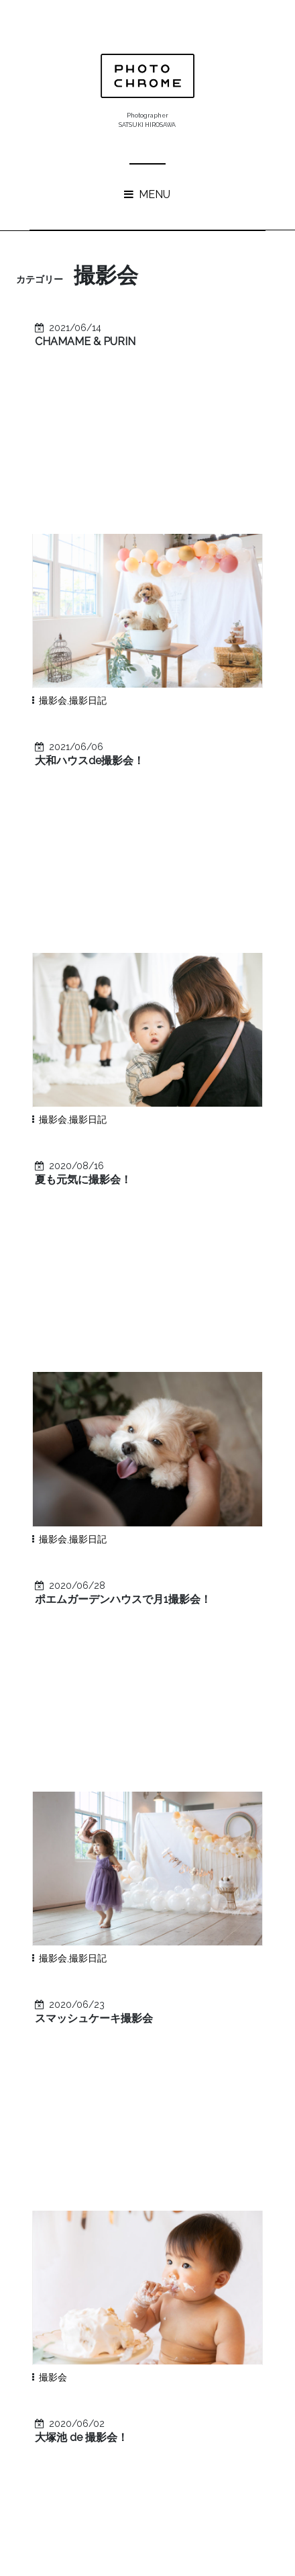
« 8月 (142, 2448)
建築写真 (127, 2110)
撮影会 (53, 519)
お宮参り (126, 2130)
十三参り (59, 2234)
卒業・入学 (63, 2214)
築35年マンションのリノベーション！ (158, 1965)
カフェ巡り (201, 2151)
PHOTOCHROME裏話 (158, 2214)
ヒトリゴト (200, 2110)
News (52, 2089)
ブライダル (126, 2234)
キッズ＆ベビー (73, 2193)
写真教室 (134, 2068)
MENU (147, 194)
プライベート (68, 2151)
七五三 (199, 2068)
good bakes (104, 1926)
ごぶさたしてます (116, 1984)
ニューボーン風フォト (87, 2172)
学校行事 (179, 2172)
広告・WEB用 (126, 2089)
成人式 (137, 2151)
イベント (59, 2130)
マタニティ (156, 2193)
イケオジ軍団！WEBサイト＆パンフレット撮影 (169, 1899)
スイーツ (224, 2193)
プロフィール (200, 2130)
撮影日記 (88, 519)
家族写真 (59, 2110)
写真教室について (116, 1945)
